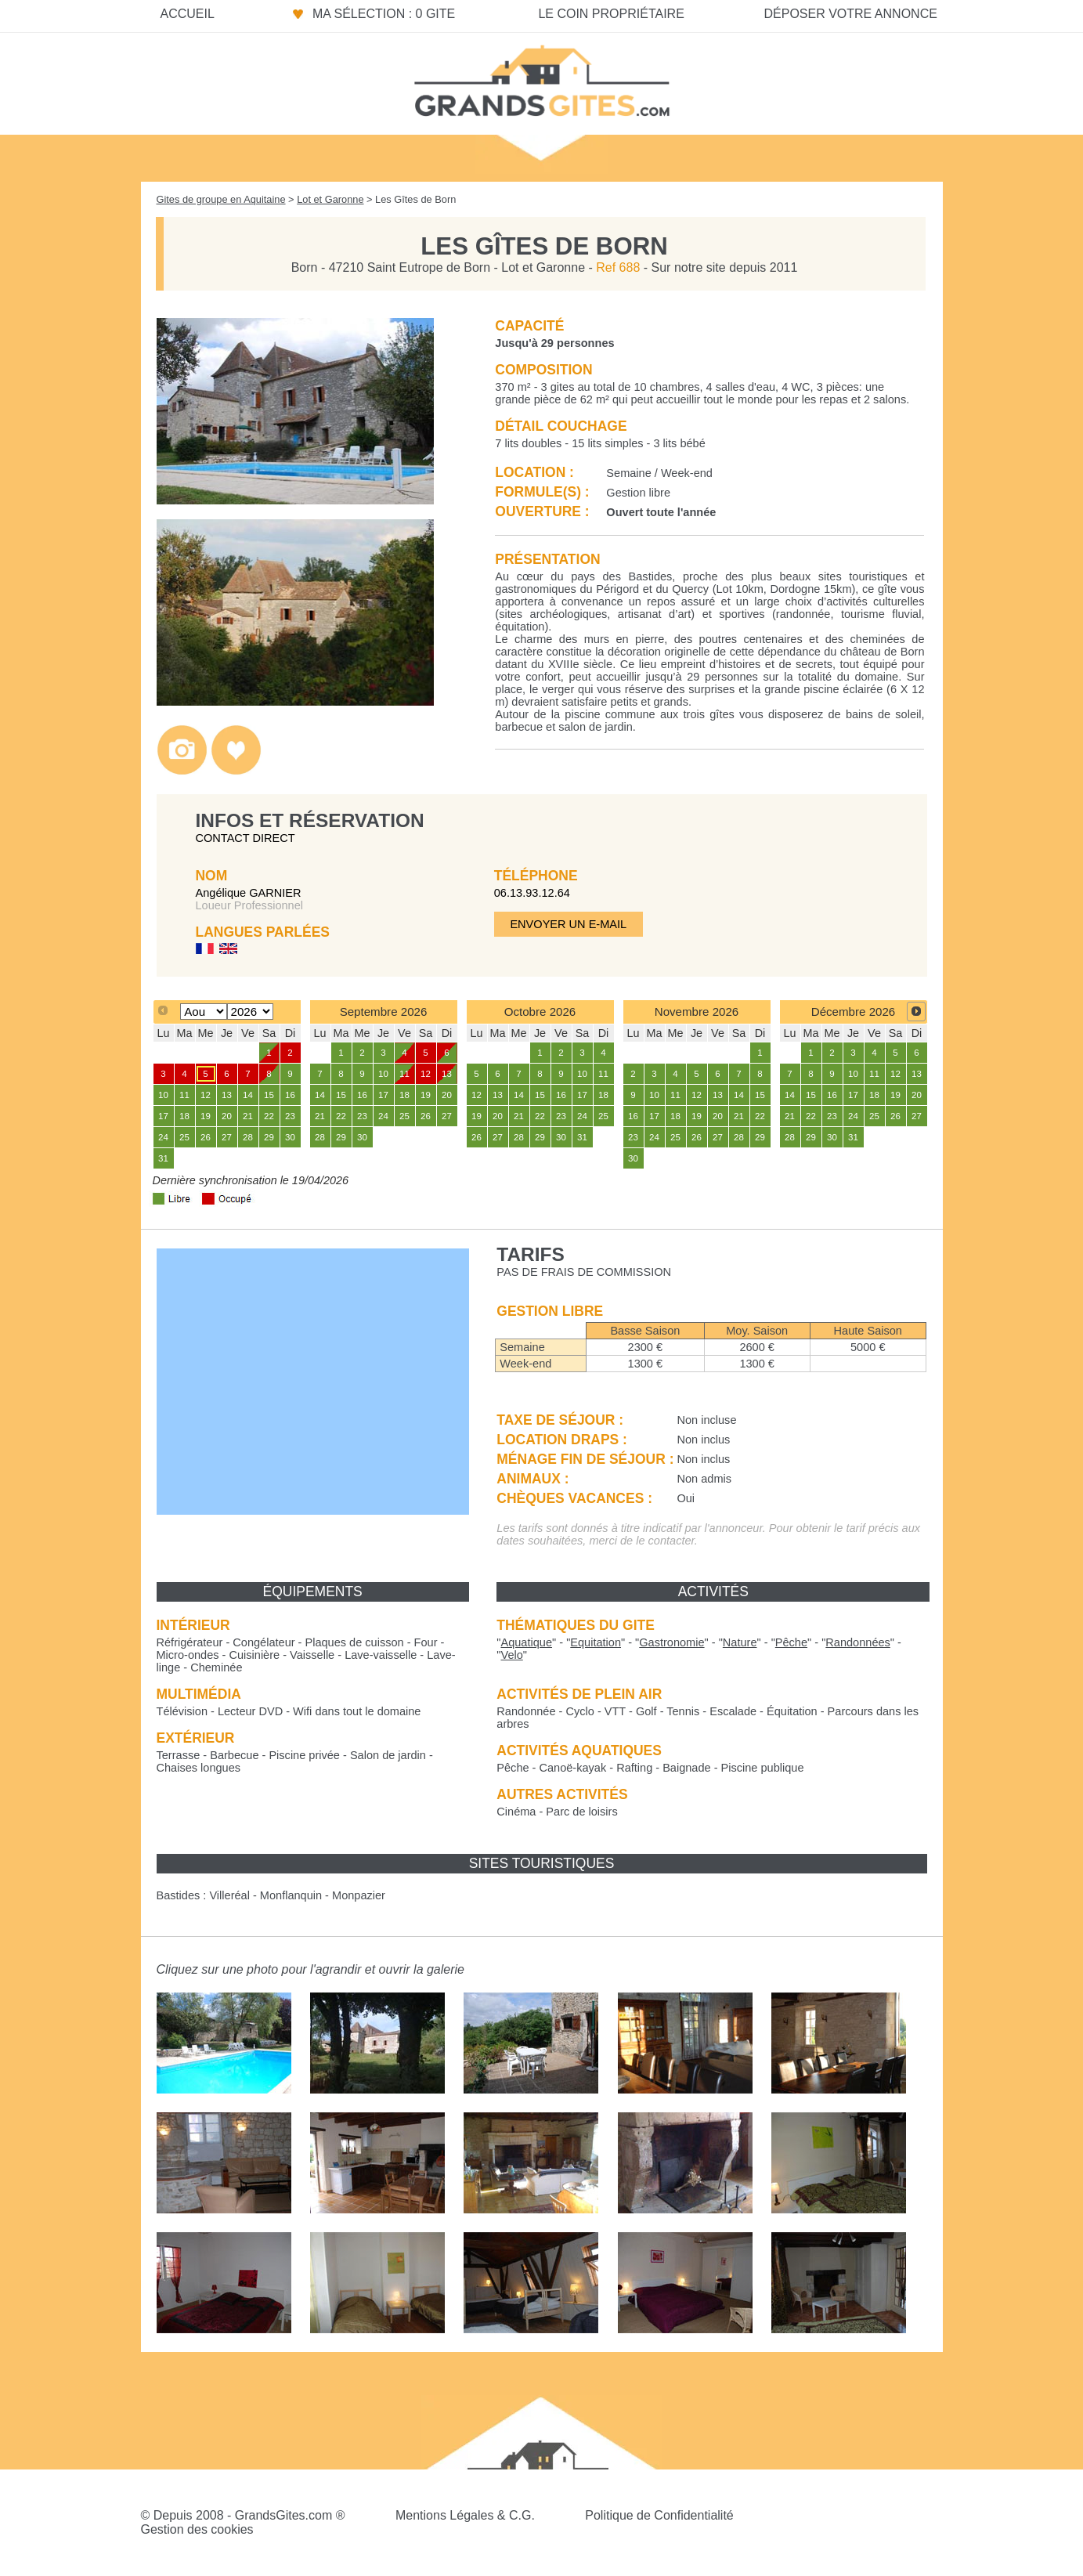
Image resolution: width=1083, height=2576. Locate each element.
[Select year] (250, 1011)
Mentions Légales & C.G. (465, 2515)
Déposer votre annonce (850, 13)
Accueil (188, 13)
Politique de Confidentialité (659, 2515)
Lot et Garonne (330, 199)
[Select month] (203, 1011)
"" (526, 1642)
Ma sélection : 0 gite (383, 13)
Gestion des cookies (197, 2529)
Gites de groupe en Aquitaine (221, 199)
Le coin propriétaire (611, 13)
